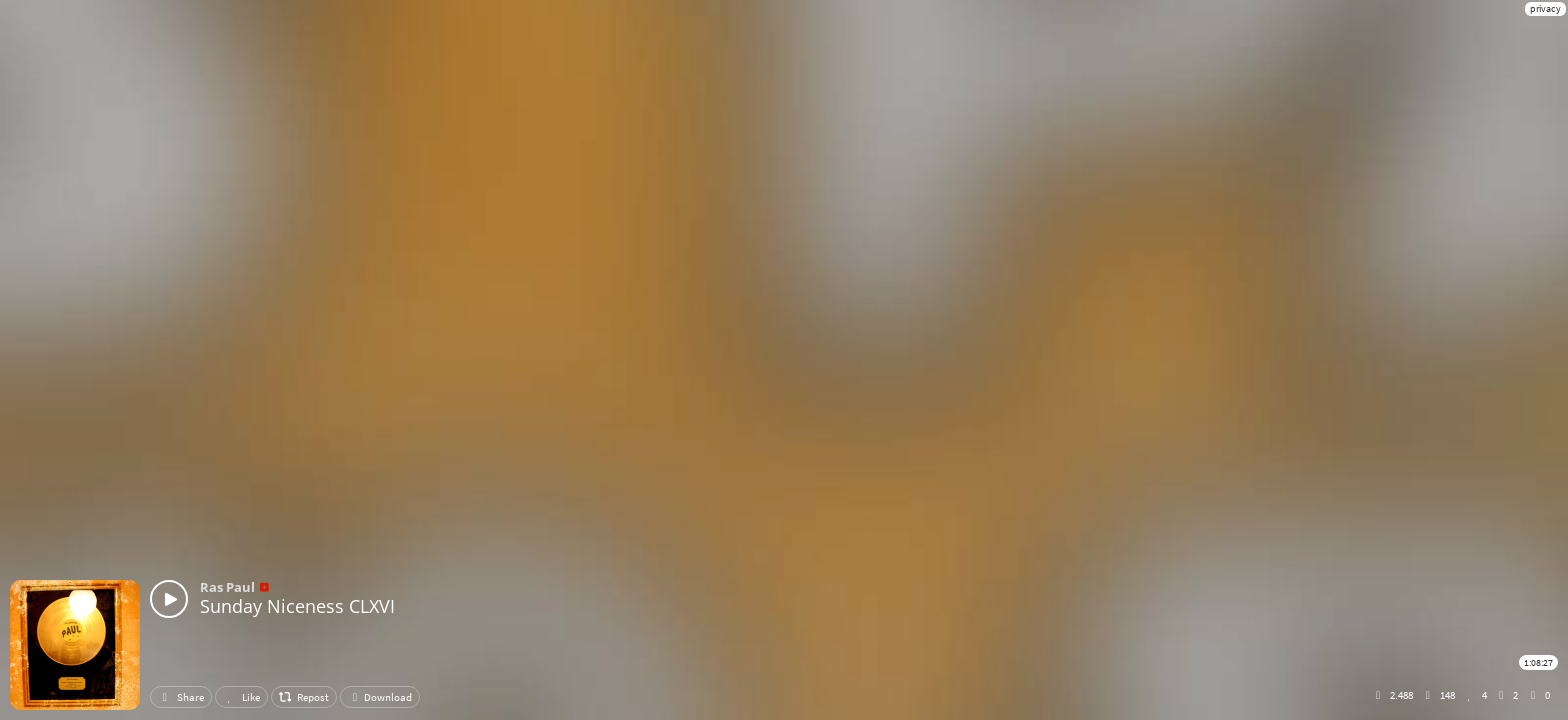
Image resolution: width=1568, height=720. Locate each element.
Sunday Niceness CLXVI (297, 606)
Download (380, 697)
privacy (1545, 8)
